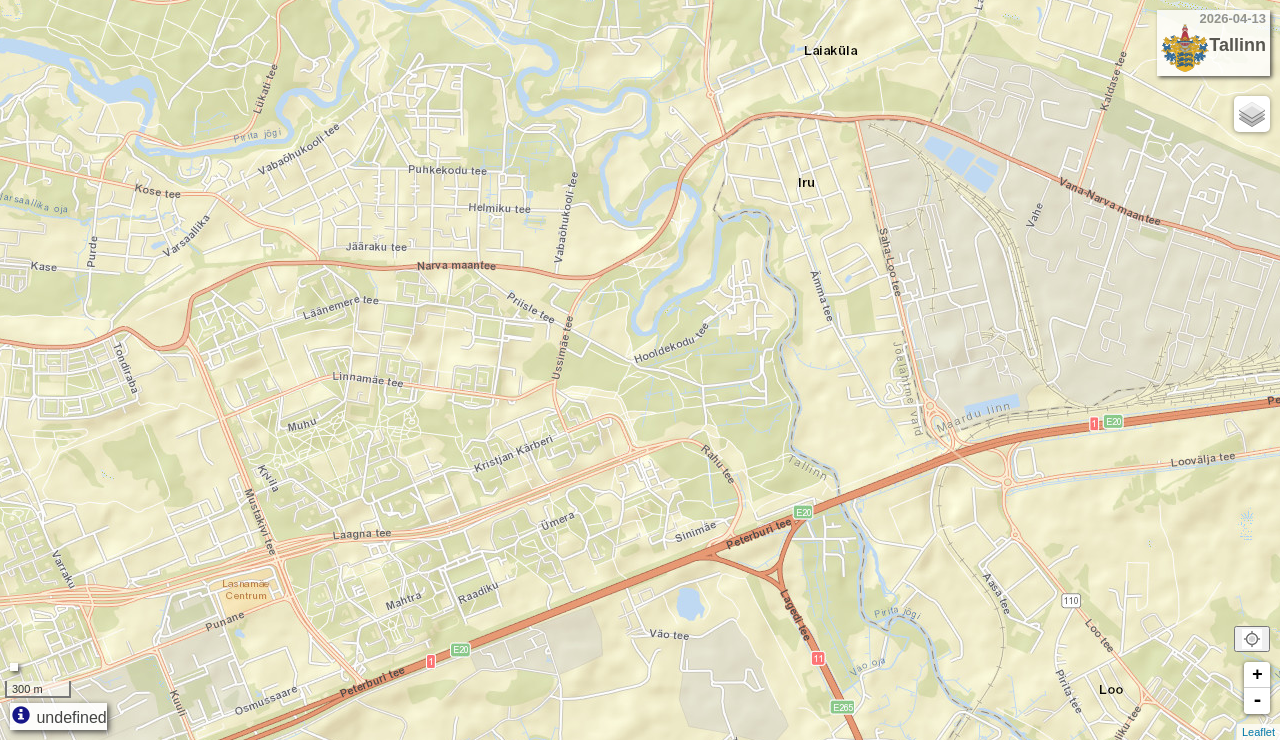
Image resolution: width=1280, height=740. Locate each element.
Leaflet (1258, 732)
